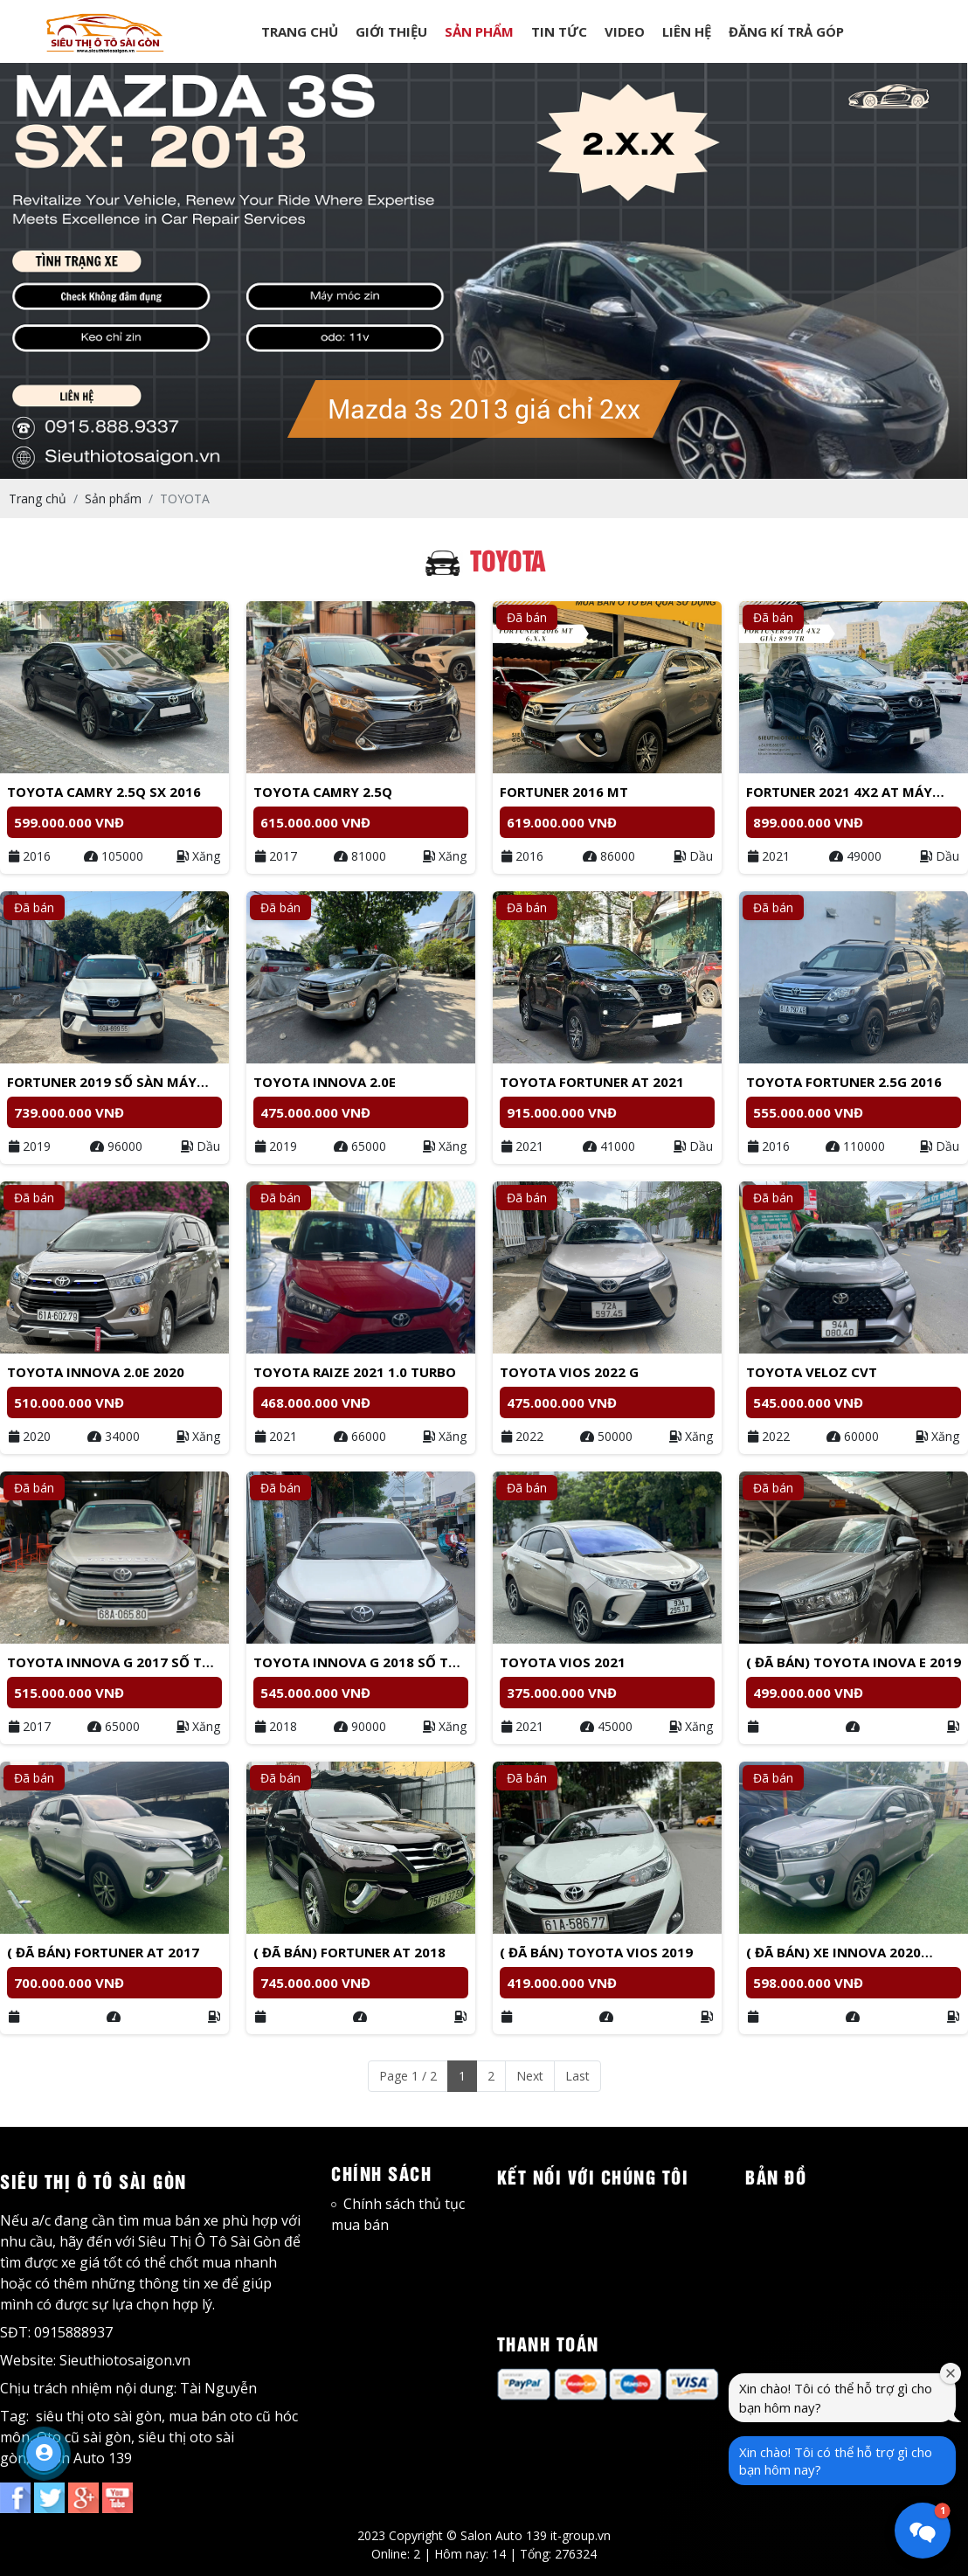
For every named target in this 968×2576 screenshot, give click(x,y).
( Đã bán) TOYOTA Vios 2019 (596, 1952)
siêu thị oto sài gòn (99, 2416)
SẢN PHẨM (479, 31)
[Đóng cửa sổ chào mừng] (950, 2373)
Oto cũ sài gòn (84, 2437)
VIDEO (625, 31)
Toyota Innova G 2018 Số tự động (356, 1662)
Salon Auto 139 (82, 2458)
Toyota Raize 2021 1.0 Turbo (354, 1372)
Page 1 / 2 (408, 2075)
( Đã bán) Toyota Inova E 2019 (853, 1662)
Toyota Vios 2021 (563, 1662)
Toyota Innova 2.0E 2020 (95, 1372)
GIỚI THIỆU (391, 31)
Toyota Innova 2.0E (324, 1082)
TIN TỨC (559, 31)
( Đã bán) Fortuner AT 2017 (103, 1952)
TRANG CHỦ (299, 31)
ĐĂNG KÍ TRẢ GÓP (786, 31)
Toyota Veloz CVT (811, 1372)
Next (529, 2075)
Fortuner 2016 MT (564, 791)
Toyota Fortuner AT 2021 (592, 1082)
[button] (923, 2531)
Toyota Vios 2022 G (569, 1372)
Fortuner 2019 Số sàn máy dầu (102, 1082)
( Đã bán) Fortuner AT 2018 (349, 1952)
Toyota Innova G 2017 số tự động (110, 1662)
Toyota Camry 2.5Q (322, 791)
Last (577, 2075)
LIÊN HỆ (686, 31)
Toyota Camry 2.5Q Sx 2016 (104, 791)
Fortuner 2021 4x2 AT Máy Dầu (839, 792)
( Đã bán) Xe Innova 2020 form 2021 (833, 1953)
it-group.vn (580, 2535)
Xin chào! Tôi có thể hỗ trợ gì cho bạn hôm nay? (835, 2460)
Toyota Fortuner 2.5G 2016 (844, 1082)
